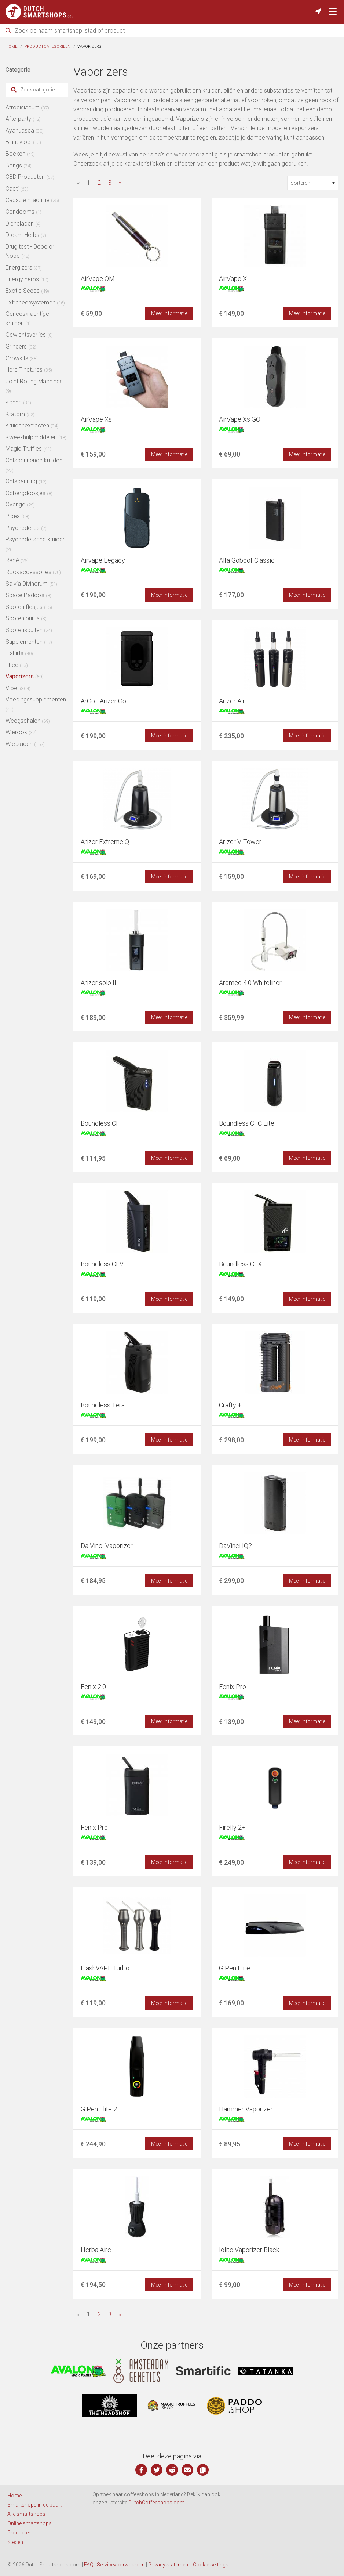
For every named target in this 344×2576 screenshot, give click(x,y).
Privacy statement (169, 2565)
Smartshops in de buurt (34, 2505)
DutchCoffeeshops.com (156, 2502)
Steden (15, 2542)
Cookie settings (210, 2565)
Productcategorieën (47, 46)
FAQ (89, 2565)
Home (11, 46)
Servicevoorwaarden (121, 2565)
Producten (19, 2533)
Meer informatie (169, 313)
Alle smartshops (26, 2514)
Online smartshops (29, 2523)
